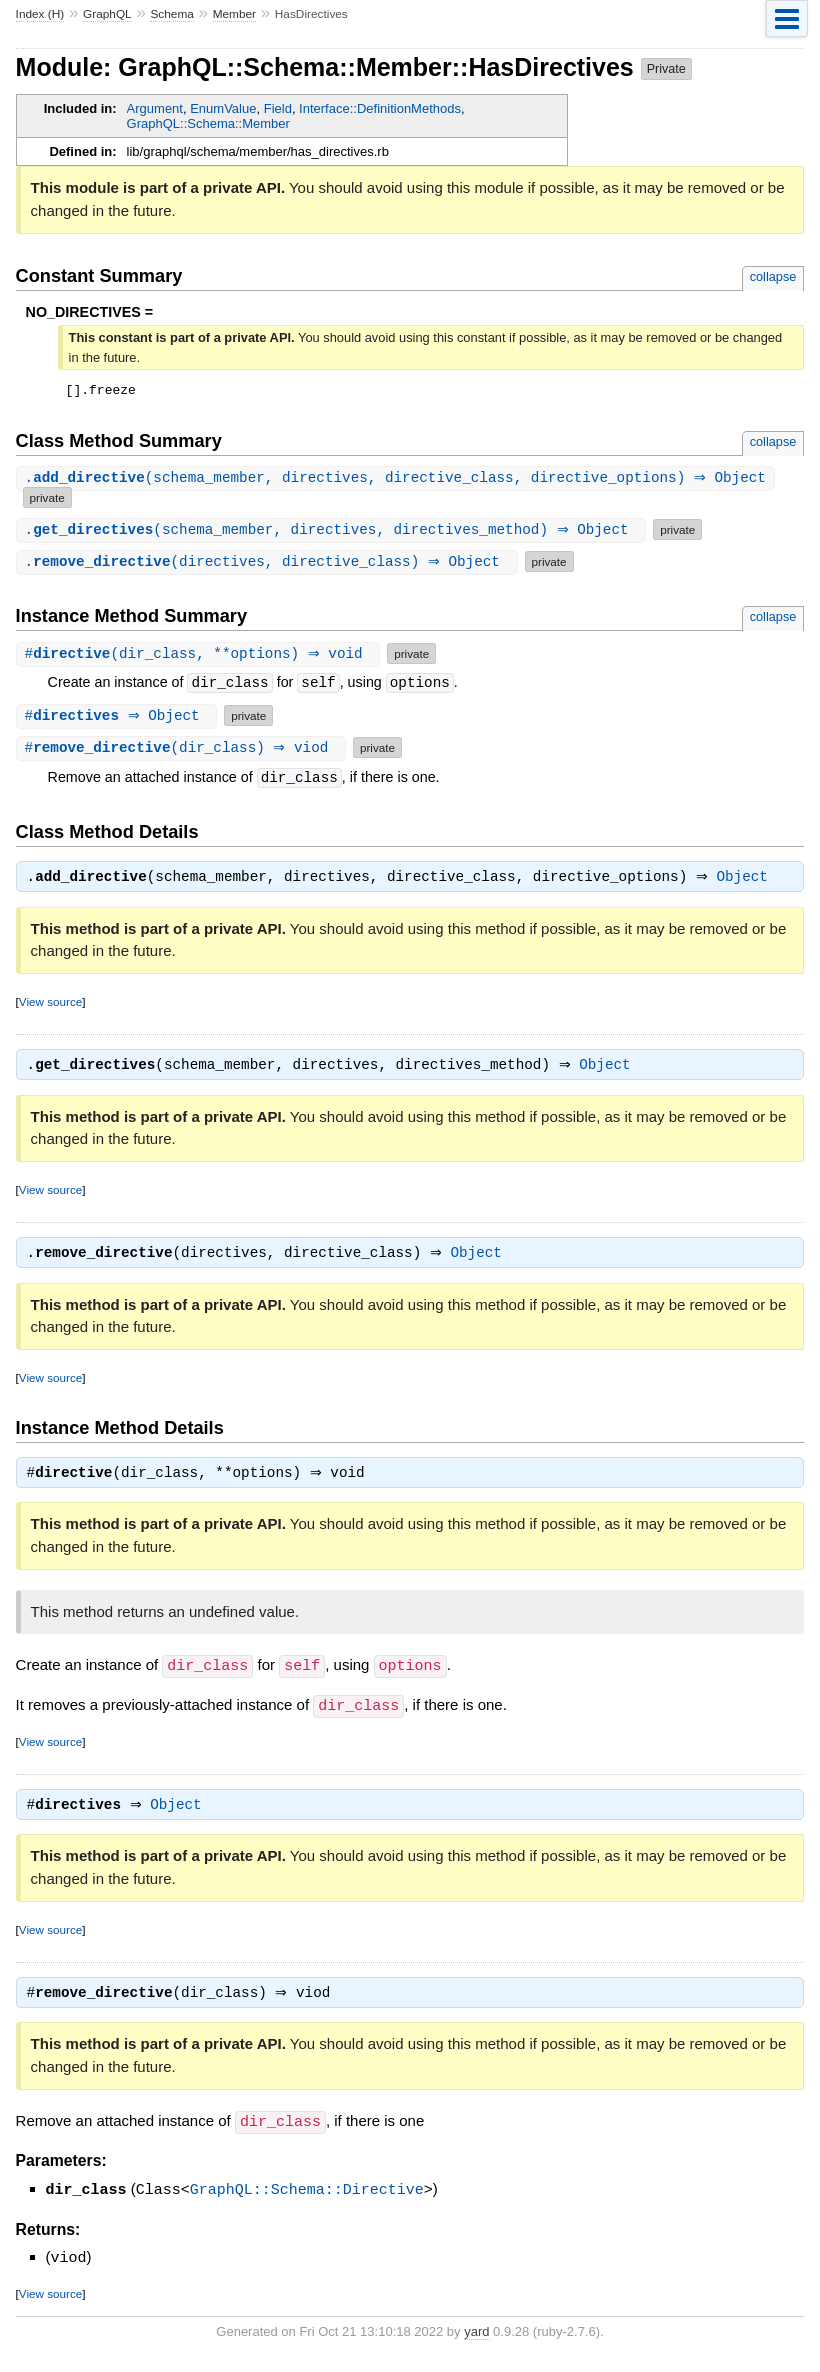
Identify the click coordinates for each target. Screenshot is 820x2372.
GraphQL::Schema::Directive (307, 2201)
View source (50, 1006)
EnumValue (223, 108)
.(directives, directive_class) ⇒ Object (269, 564)
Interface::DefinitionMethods (380, 108)
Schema (171, 14)
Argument (155, 108)
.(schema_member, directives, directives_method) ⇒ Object (334, 532)
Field (278, 108)
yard (476, 2341)
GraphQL (107, 14)
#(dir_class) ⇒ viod (183, 750)
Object (747, 882)
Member (234, 14)
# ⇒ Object (119, 718)
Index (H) (40, 14)
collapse (773, 276)
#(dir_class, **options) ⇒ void (201, 656)
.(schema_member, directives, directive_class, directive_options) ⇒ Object (398, 481)
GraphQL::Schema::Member (208, 123)
